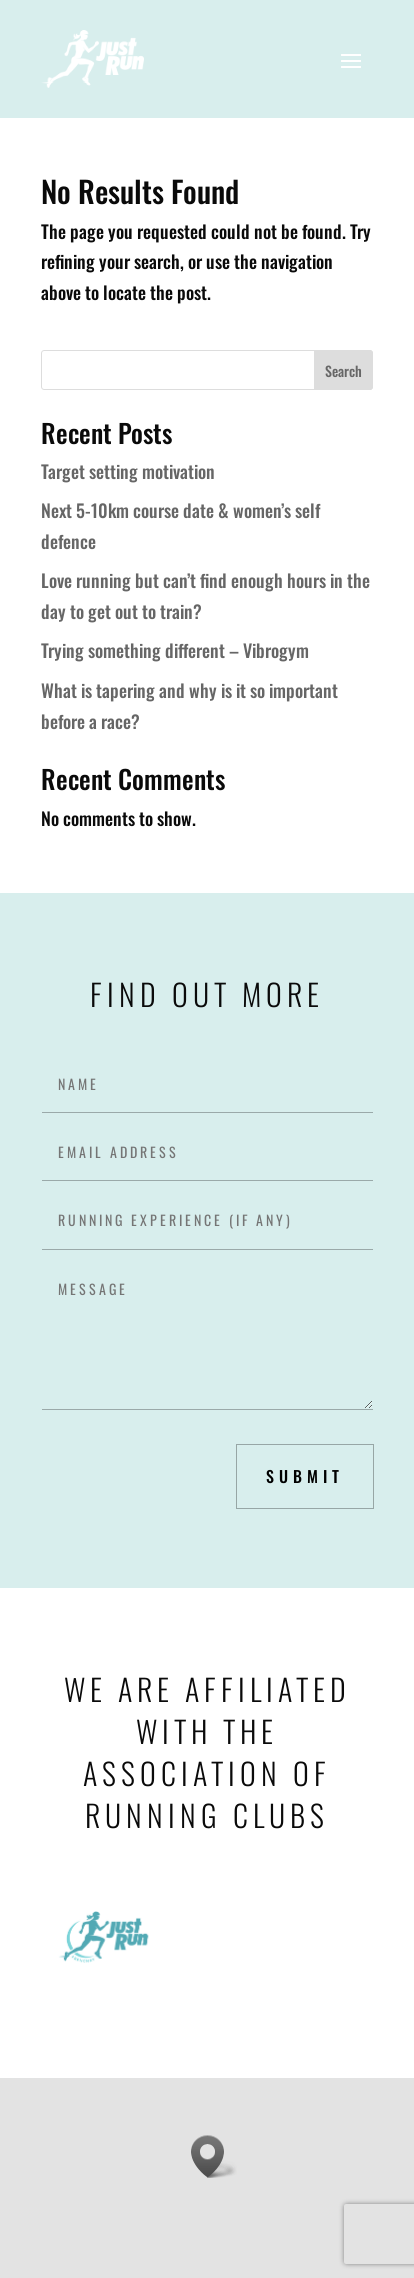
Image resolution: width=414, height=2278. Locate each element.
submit (305, 1476)
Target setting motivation (128, 471)
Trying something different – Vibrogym (175, 650)
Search (343, 370)
